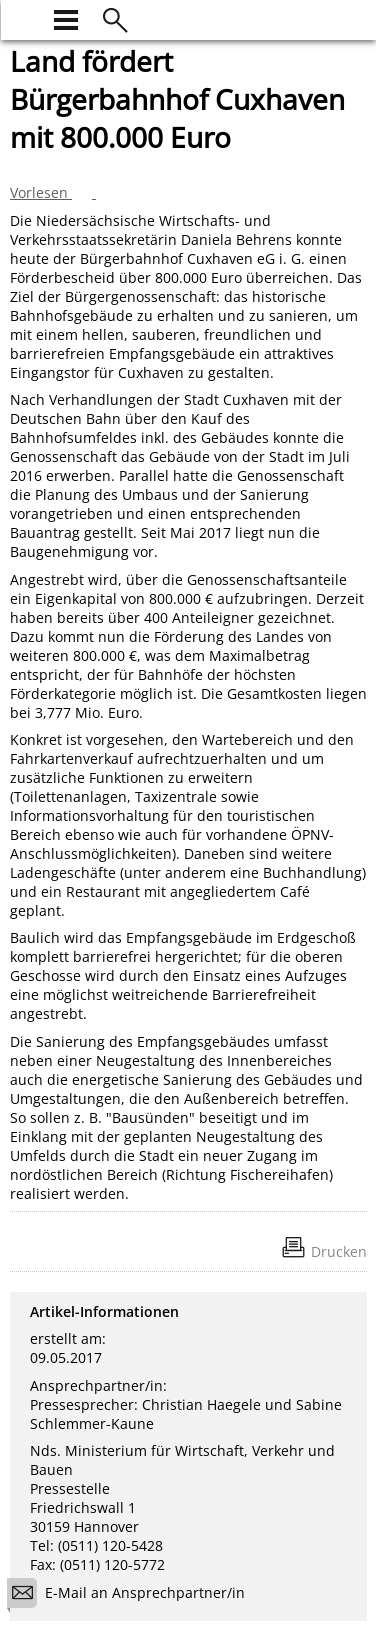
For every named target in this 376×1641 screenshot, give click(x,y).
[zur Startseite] (22, 17)
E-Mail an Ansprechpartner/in (132, 1595)
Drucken (339, 1251)
